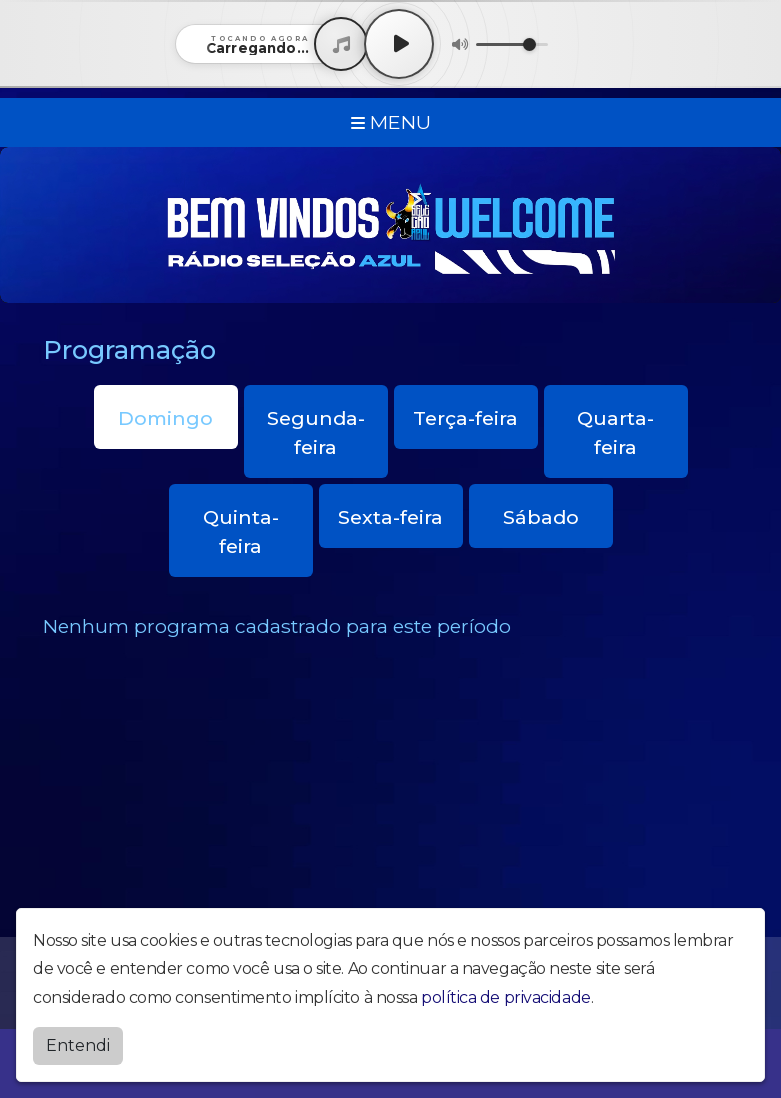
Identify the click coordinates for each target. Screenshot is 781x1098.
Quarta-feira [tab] (615, 432)
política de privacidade (506, 992)
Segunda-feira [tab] (316, 432)
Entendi (78, 1040)
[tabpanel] (391, 626)
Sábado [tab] (541, 517)
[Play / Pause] (399, 44)
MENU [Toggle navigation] (391, 122)
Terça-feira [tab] (465, 418)
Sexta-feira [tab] (390, 517)
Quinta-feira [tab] (241, 531)
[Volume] (512, 44)
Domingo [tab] (165, 418)
